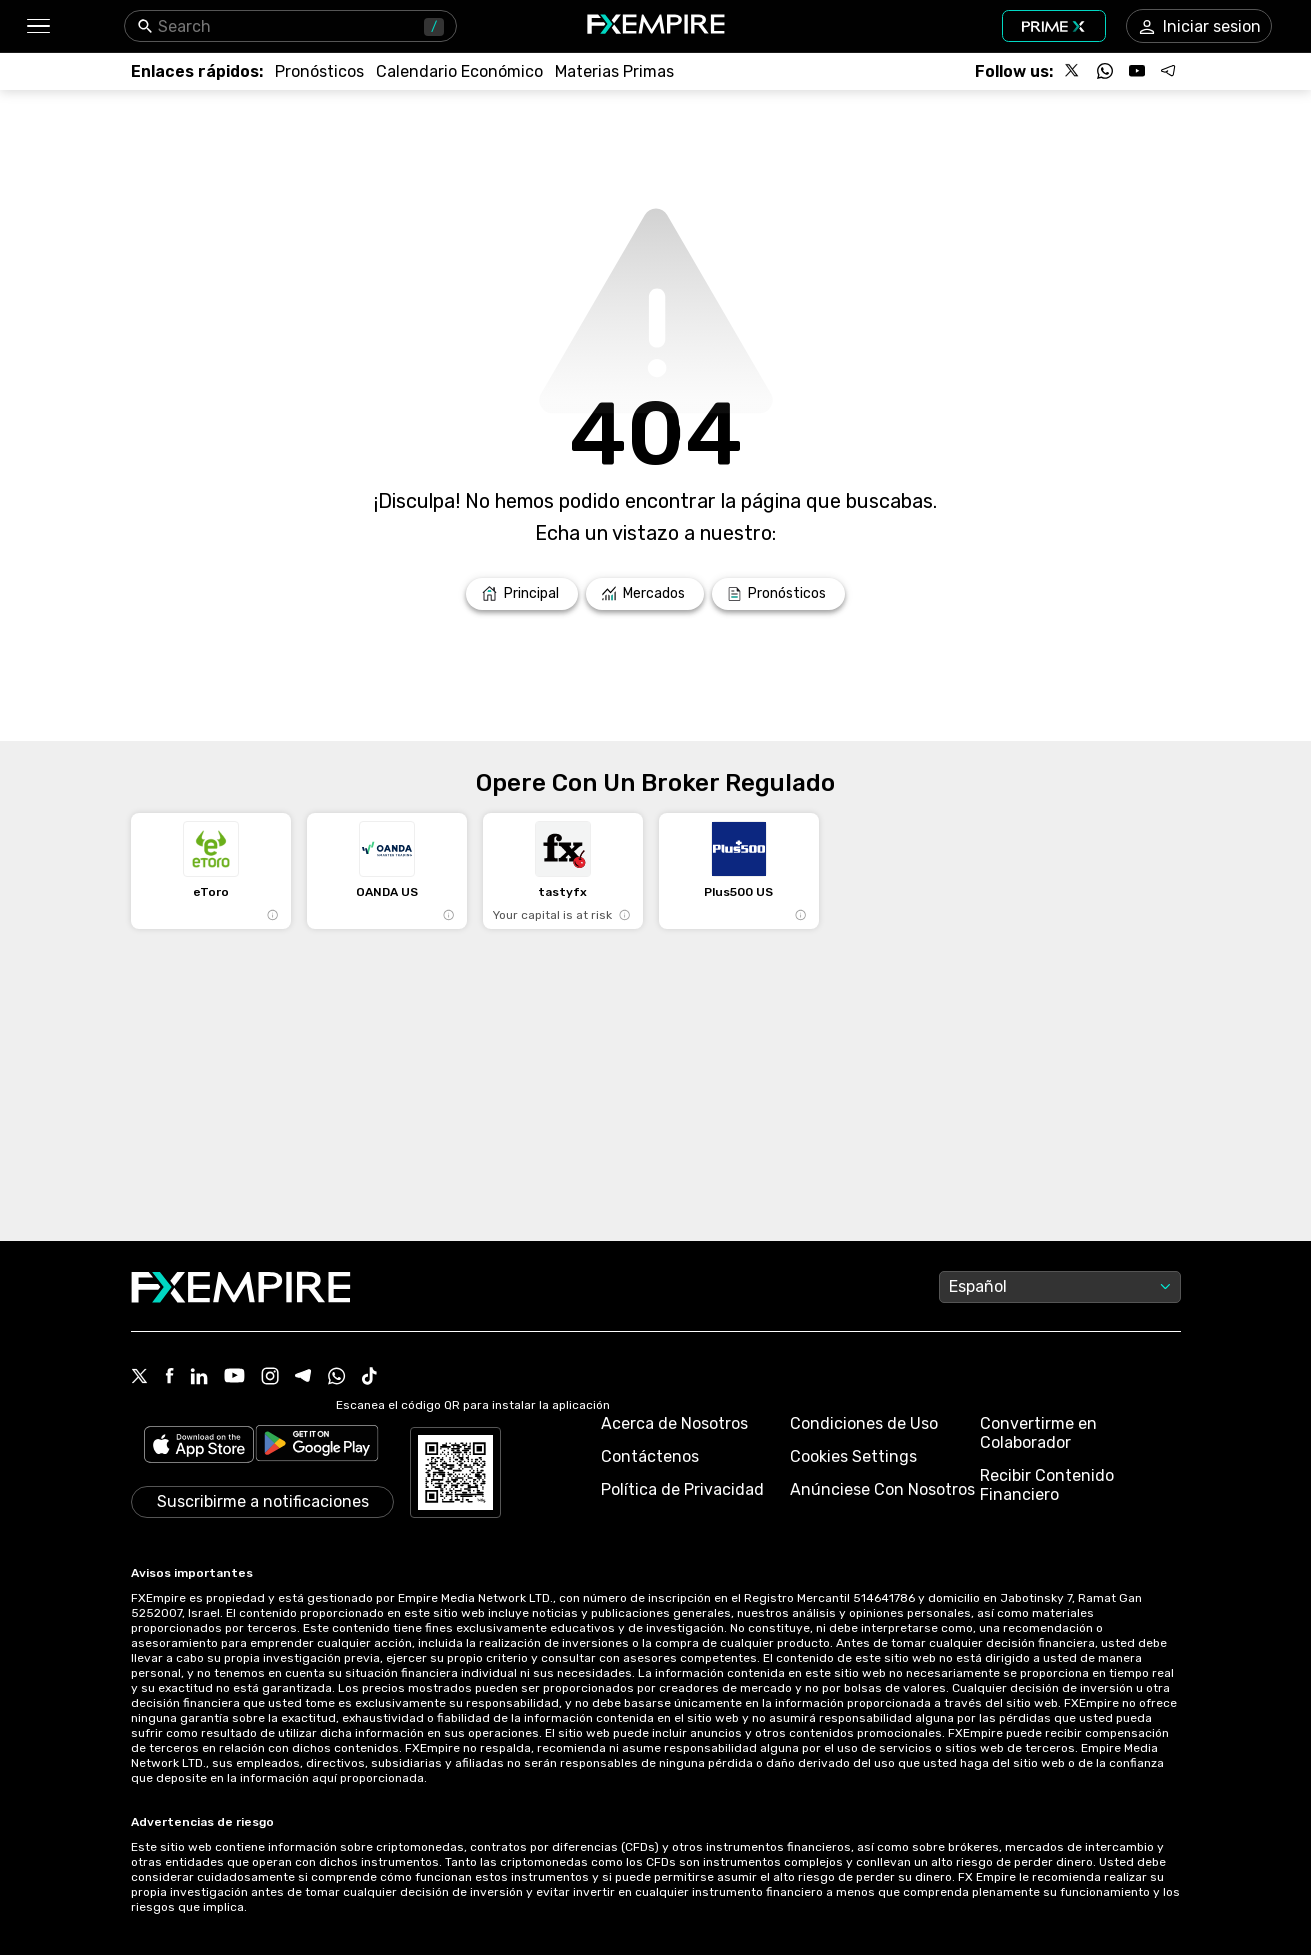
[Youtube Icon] (234, 1377)
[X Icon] (140, 1378)
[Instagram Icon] (270, 1378)
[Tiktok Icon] (370, 1378)
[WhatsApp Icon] (337, 1378)
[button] (37, 26)
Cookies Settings (853, 1456)
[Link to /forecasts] (319, 71)
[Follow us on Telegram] (1169, 71)
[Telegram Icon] (303, 1378)
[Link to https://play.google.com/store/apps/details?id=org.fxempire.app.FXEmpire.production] (317, 1446)
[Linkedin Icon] (199, 1378)
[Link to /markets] (645, 594)
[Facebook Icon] (169, 1377)
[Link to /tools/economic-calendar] (459, 71)
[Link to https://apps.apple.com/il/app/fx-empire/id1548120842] (199, 1446)
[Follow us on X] (1073, 71)
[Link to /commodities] (614, 71)
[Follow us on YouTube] (1137, 71)
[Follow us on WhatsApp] (1105, 71)
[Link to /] (522, 594)
